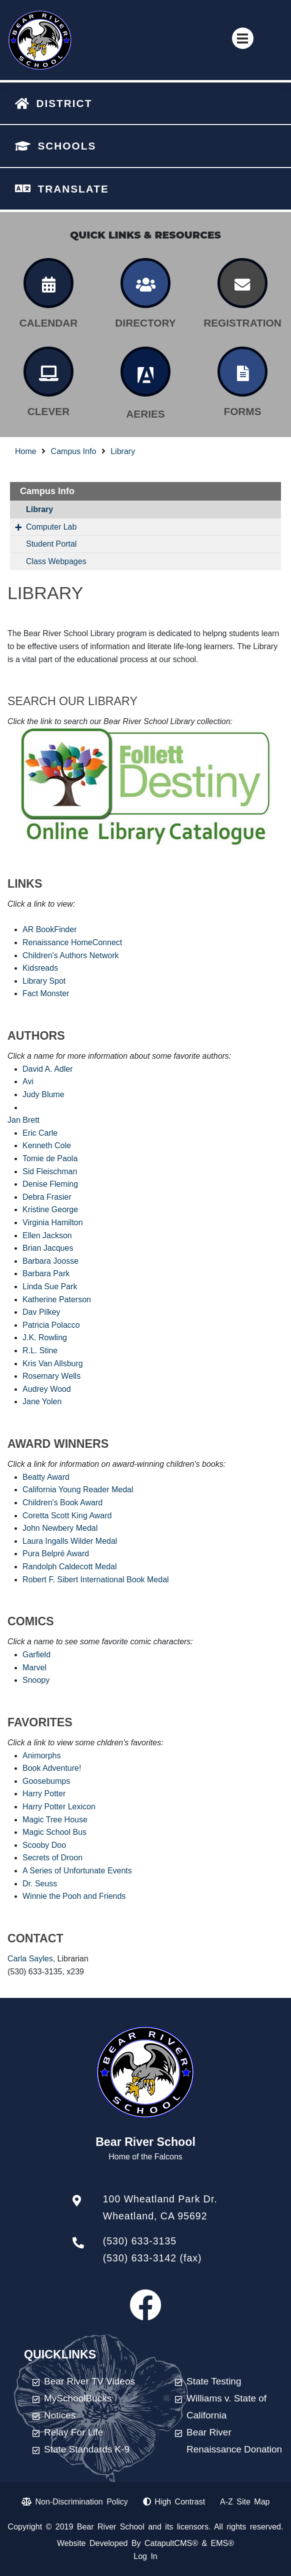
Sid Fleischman (49, 1171)
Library (122, 451)
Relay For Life (73, 2432)
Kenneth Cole (46, 1145)
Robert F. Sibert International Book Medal (95, 1579)
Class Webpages (56, 561)
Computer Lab (51, 527)
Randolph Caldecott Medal (69, 1566)
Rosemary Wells (51, 1376)
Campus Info (73, 451)
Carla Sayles (30, 1958)
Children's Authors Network (70, 955)
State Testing (214, 2381)
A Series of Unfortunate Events (77, 1870)
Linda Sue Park (49, 1286)
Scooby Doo (44, 1845)
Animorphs (41, 1755)
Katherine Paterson (56, 1299)
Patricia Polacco (51, 1325)
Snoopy (36, 1680)
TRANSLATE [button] (73, 189)
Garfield (36, 1654)
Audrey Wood (46, 1389)
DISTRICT (64, 103)
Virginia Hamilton (52, 1222)
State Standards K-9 (87, 2449)
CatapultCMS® (171, 2543)
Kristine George (50, 1209)
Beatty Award (46, 1477)
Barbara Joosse (50, 1261)
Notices (60, 2415)
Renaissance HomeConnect (72, 942)
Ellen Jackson (47, 1235)
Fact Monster (45, 993)
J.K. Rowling (44, 1337)
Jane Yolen (42, 1401)
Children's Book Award (62, 1502)
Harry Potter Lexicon (59, 1806)
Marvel (34, 1667)
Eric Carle (40, 1133)
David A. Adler (47, 1069)
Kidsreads (40, 968)
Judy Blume (43, 1094)
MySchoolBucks (78, 2398)
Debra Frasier (47, 1197)
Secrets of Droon (52, 1857)
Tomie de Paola (50, 1158)
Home (25, 451)
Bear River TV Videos (89, 2381)
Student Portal (51, 544)
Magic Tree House (55, 1819)
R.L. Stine (40, 1350)
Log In (145, 2556)
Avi (28, 1081)
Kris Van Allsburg (52, 1363)
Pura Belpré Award (55, 1553)
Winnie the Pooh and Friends (74, 1896)
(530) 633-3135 (139, 2240)
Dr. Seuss (39, 1883)
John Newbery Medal (60, 1528)
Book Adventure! (51, 1768)
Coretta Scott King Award (67, 1515)
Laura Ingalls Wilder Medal (69, 1541)
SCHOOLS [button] (67, 146)
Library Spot (44, 981)
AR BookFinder (49, 929)
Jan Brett (24, 1120)
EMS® (222, 2543)
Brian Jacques (47, 1248)
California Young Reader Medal (77, 1489)
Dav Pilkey (41, 1312)
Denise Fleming (50, 1184)
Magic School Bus (54, 1832)
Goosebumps (46, 1781)
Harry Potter (44, 1793)
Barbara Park (46, 1273)
